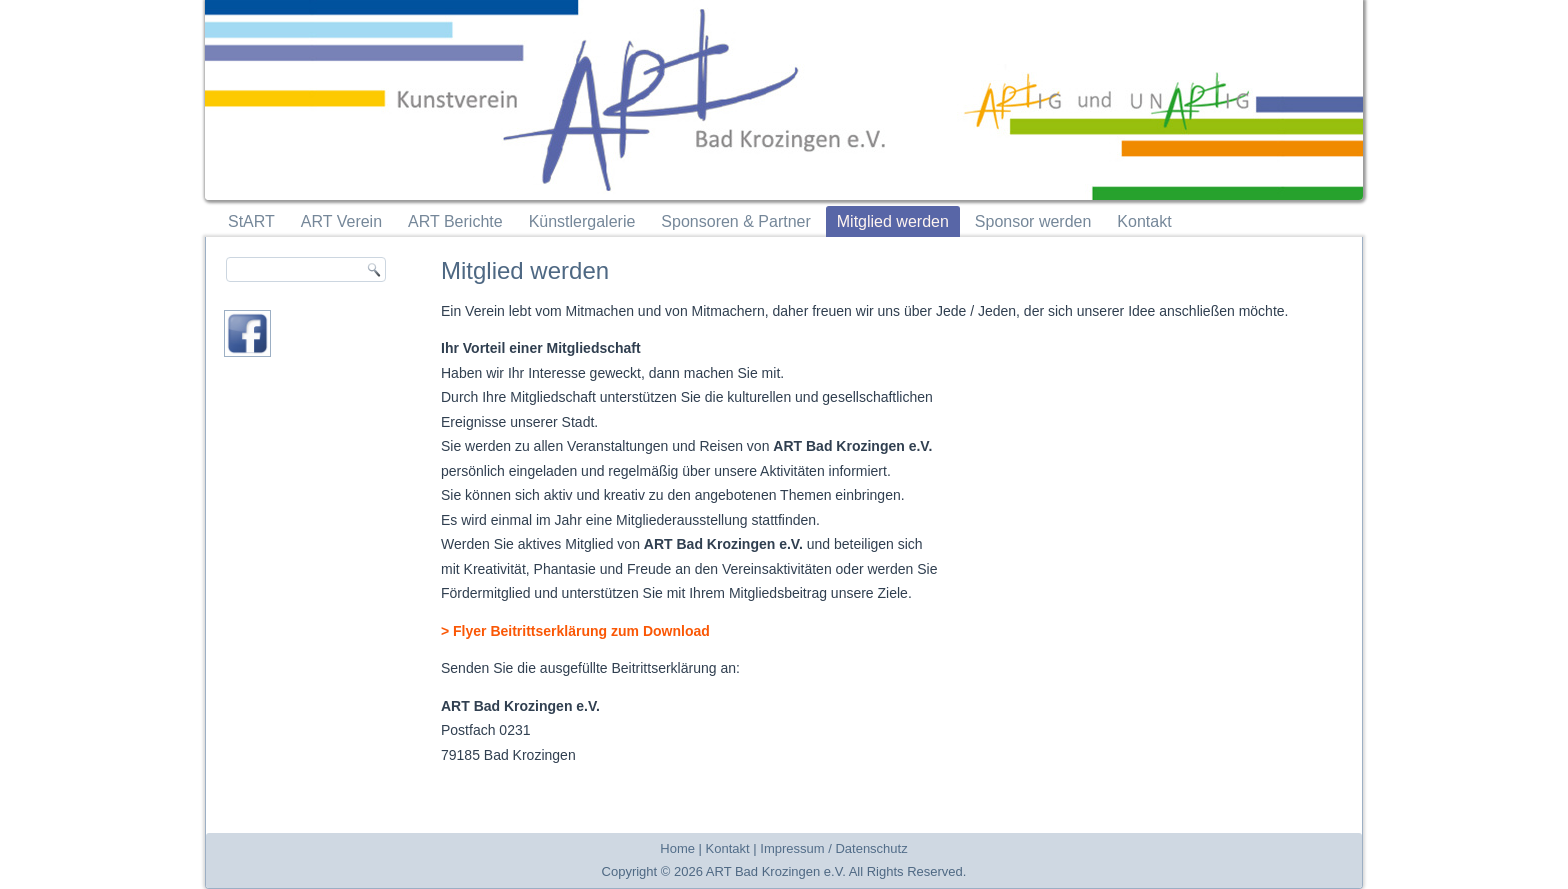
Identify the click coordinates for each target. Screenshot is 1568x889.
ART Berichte (455, 221)
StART (251, 221)
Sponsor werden (1033, 221)
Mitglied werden (893, 221)
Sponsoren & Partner (735, 221)
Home (677, 848)
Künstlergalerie (582, 221)
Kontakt (1144, 221)
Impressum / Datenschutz (833, 848)
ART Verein (341, 221)
